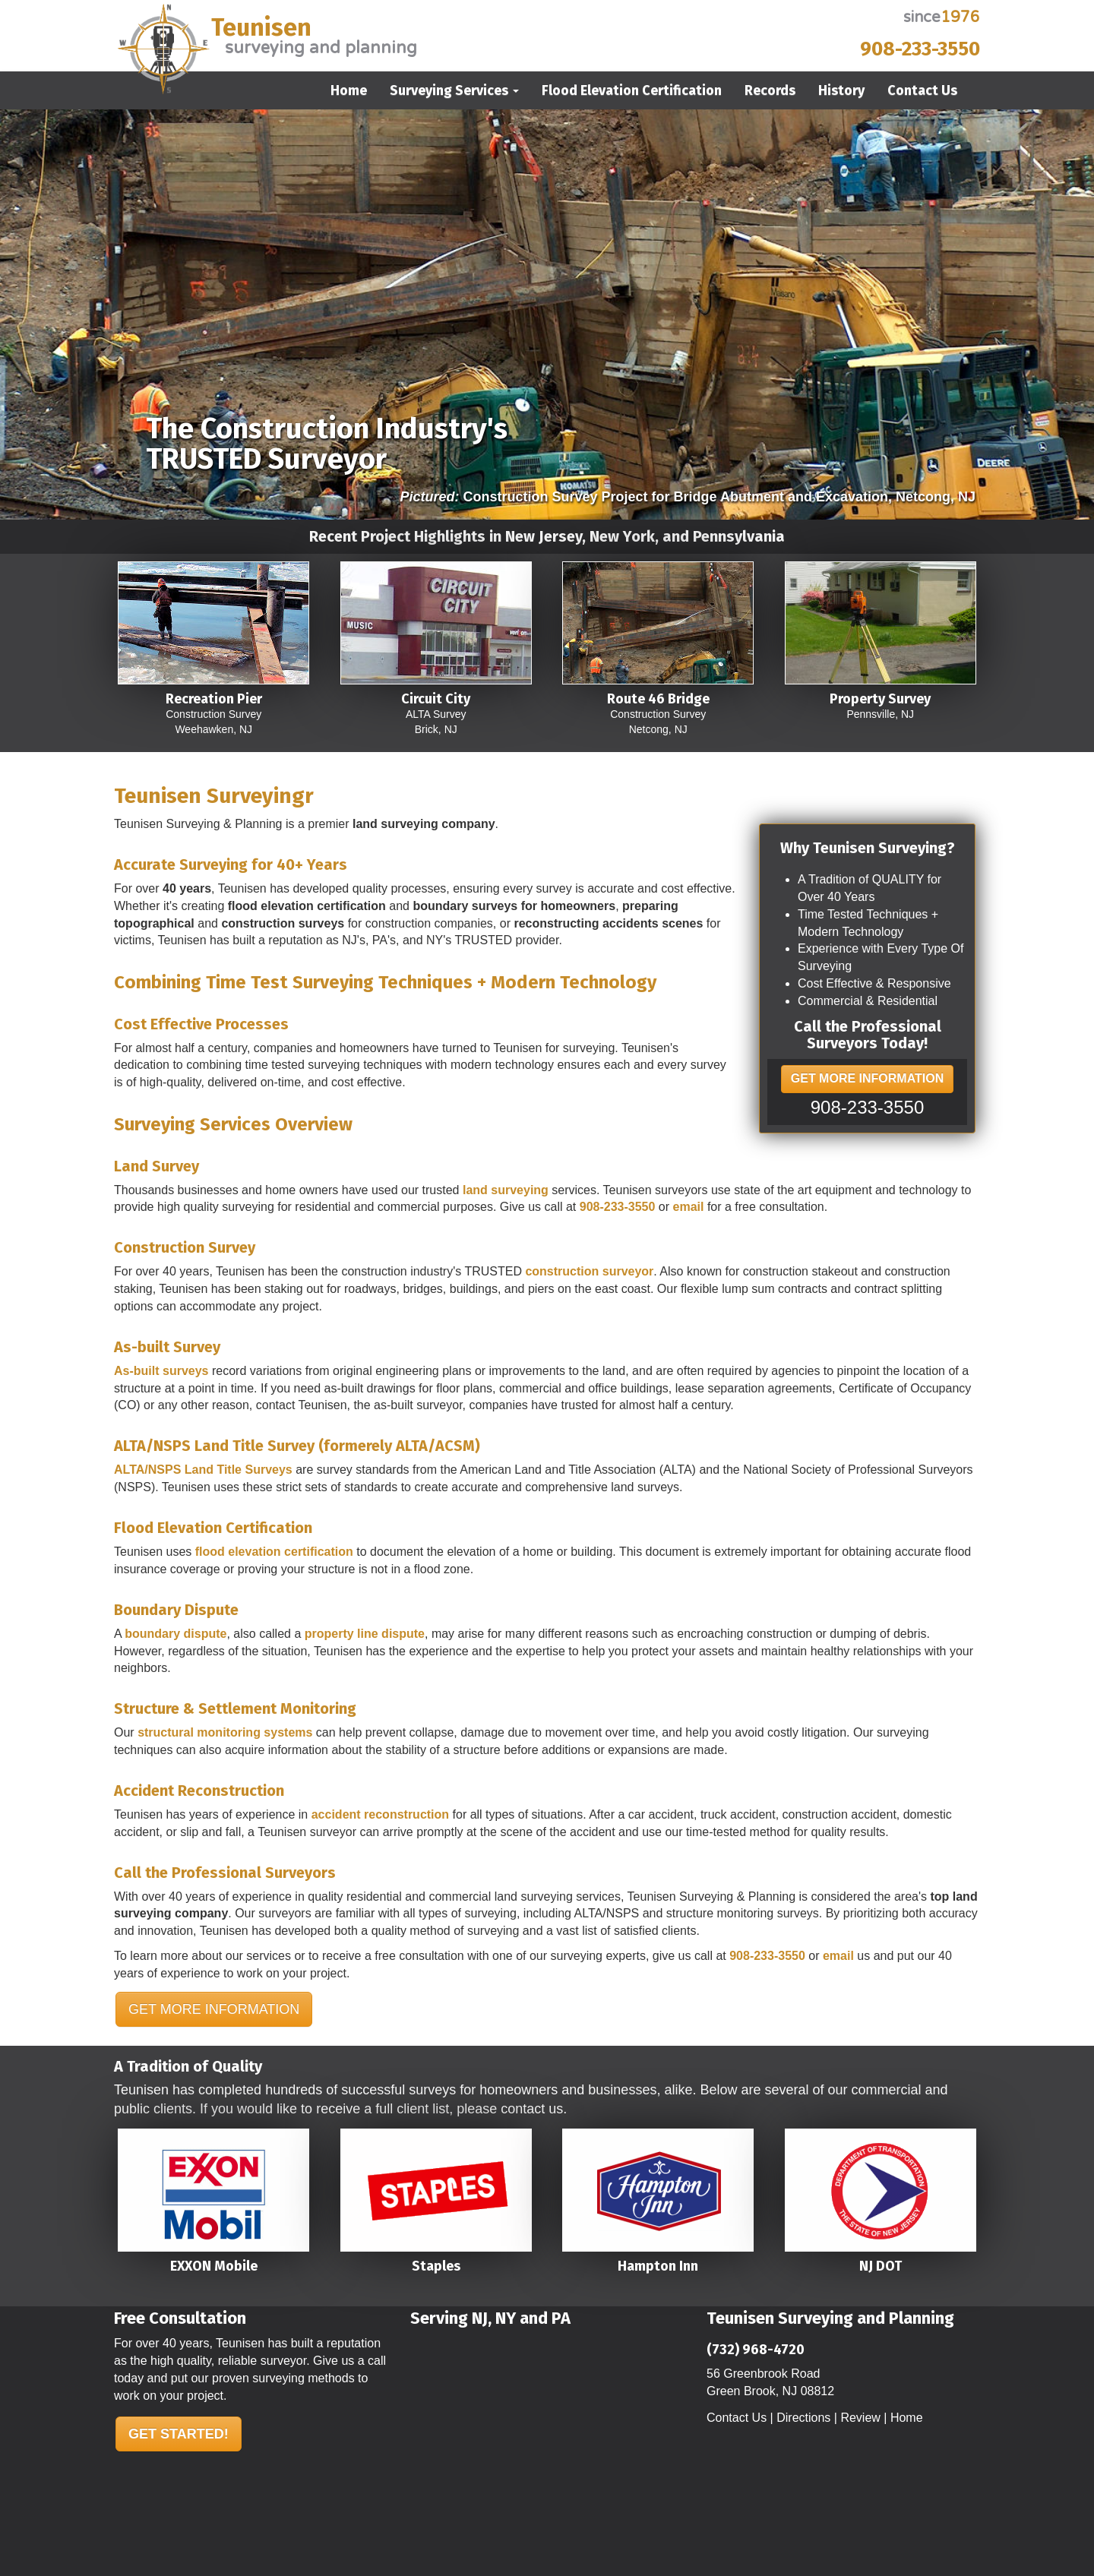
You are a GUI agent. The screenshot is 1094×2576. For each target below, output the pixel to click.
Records (770, 90)
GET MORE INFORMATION (867, 1078)
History (841, 90)
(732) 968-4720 (756, 2349)
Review (860, 2417)
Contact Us (922, 90)
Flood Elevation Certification (632, 90)
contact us (532, 2108)
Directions (803, 2417)
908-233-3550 (920, 49)
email (688, 1206)
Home (348, 90)
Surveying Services (454, 90)
